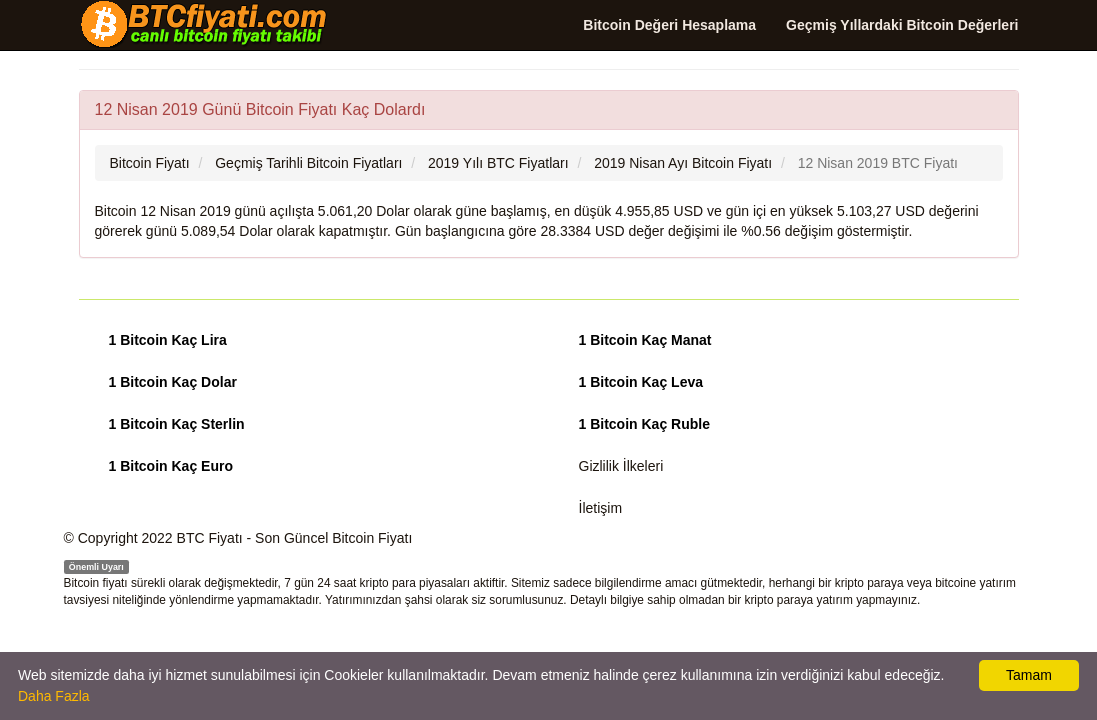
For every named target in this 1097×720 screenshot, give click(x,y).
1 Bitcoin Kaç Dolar (173, 382)
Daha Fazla (54, 696)
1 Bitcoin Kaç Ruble (644, 424)
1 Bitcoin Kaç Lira (168, 340)
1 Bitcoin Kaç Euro (171, 466)
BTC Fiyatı (210, 538)
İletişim (601, 508)
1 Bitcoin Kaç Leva (641, 382)
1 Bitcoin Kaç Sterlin (177, 424)
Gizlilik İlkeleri (621, 466)
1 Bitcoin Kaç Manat (645, 340)
